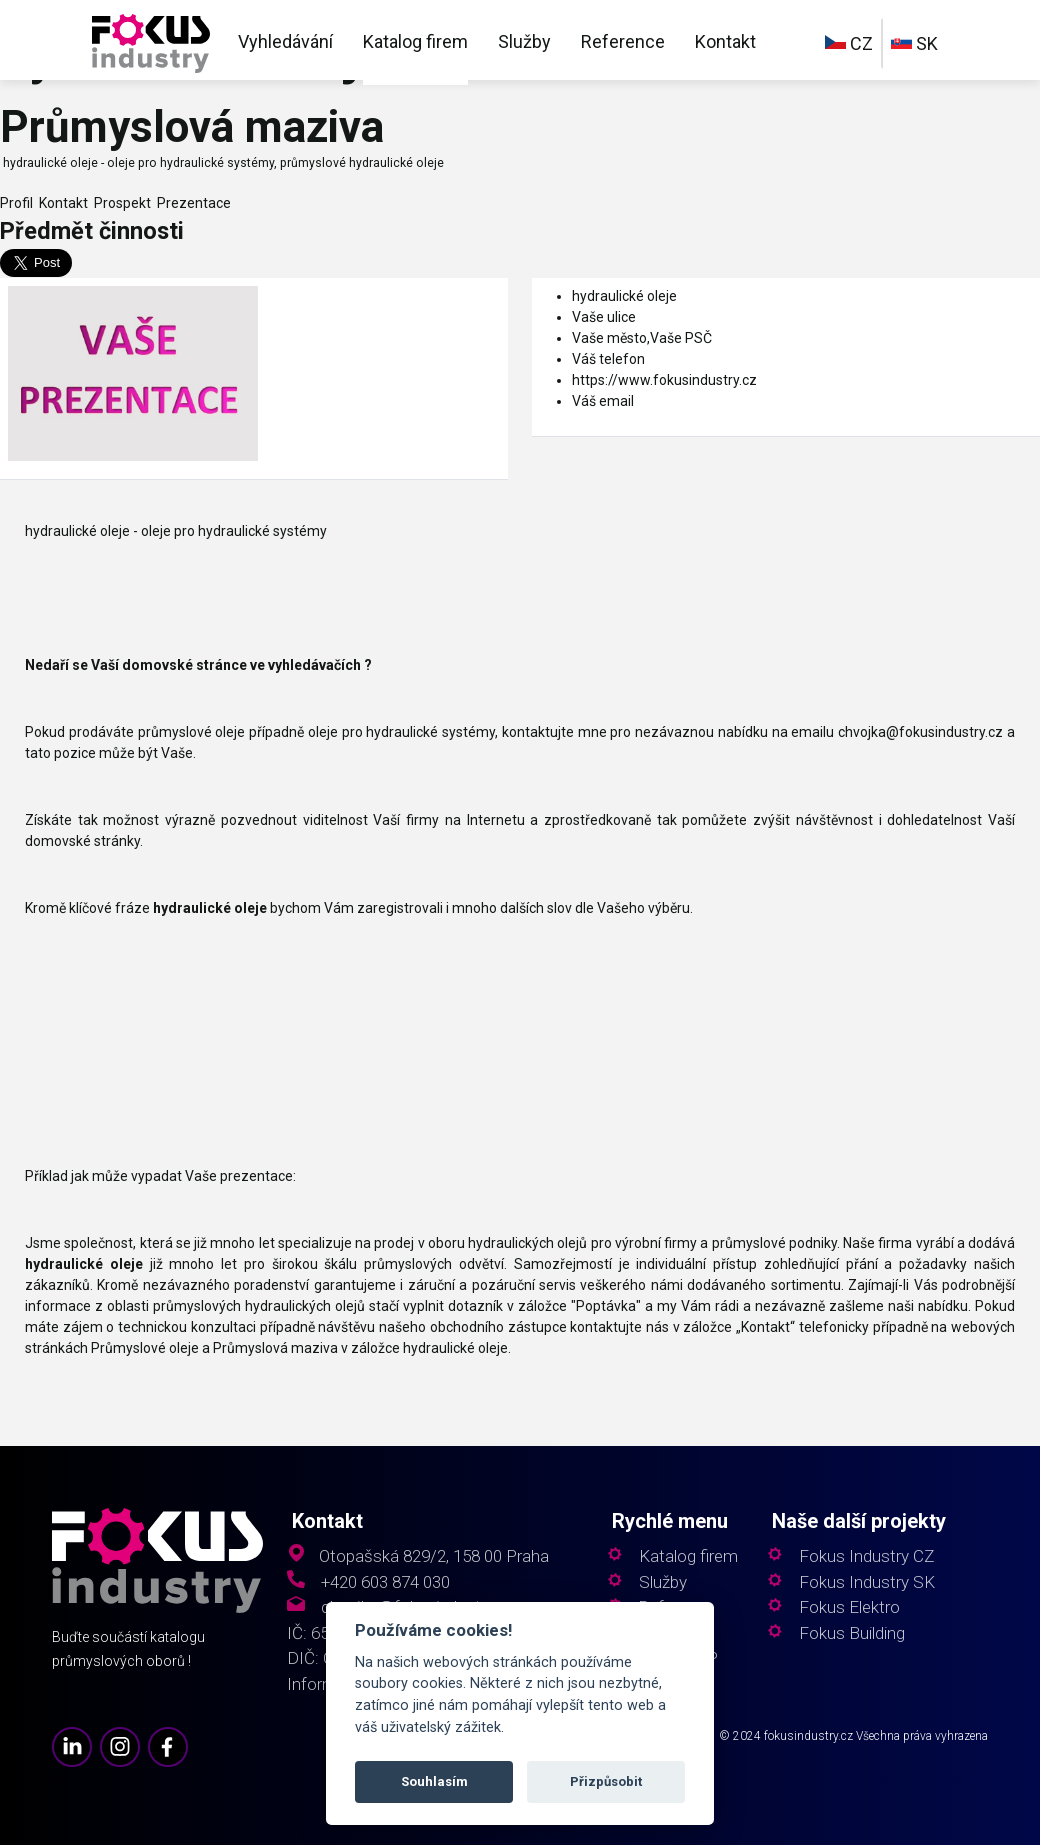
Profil (16, 203)
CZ (849, 43)
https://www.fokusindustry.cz (664, 380)
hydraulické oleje (624, 296)
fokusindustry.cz (808, 1736)
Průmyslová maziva (275, 1348)
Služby (524, 41)
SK (914, 43)
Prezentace (191, 203)
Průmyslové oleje (145, 1348)
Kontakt (725, 41)
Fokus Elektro (849, 1607)
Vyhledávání (285, 41)
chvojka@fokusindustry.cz (920, 732)
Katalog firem (415, 41)
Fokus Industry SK (867, 1582)
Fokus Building (852, 1633)
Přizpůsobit (606, 1781)
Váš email (603, 401)
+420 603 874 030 (385, 1582)
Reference (623, 41)
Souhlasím (434, 1781)
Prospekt (119, 203)
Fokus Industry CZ (866, 1556)
